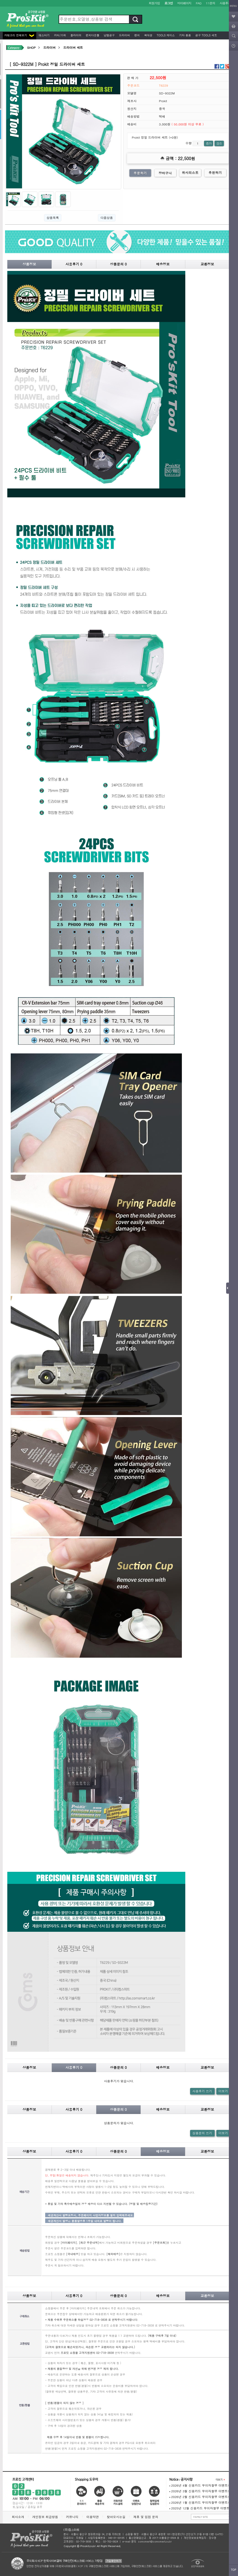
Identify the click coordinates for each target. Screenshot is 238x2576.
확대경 (147, 35)
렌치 (136, 35)
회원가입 (154, 3)
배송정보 (163, 264)
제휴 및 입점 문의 (146, 2517)
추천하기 (215, 172)
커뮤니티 (72, 2517)
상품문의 (118, 264)
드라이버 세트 (73, 47)
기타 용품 (184, 35)
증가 (208, 143)
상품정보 (29, 264)
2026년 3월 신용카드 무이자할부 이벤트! (199, 2491)
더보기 (223, 2091)
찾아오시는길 (116, 2517)
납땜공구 (109, 35)
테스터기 (44, 35)
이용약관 (92, 2517)
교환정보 (207, 264)
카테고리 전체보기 (19, 35)
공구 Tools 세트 (205, 35)
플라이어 (75, 35)
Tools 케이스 (165, 35)
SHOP (31, 47)
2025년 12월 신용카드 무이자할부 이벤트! (200, 2508)
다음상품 (106, 218)
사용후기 (225, 3)
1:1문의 (210, 3)
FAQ (198, 3)
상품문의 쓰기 (202, 2133)
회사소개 (18, 2517)
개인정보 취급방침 (45, 2517)
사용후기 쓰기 (202, 2091)
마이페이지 (184, 3)
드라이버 (124, 35)
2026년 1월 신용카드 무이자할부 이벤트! (199, 2502)
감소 (219, 143)
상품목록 (53, 218)
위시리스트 (190, 172)
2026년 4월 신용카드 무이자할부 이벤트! (199, 2485)
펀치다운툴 (92, 35)
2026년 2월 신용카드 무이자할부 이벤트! (199, 2497)
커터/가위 (59, 35)
